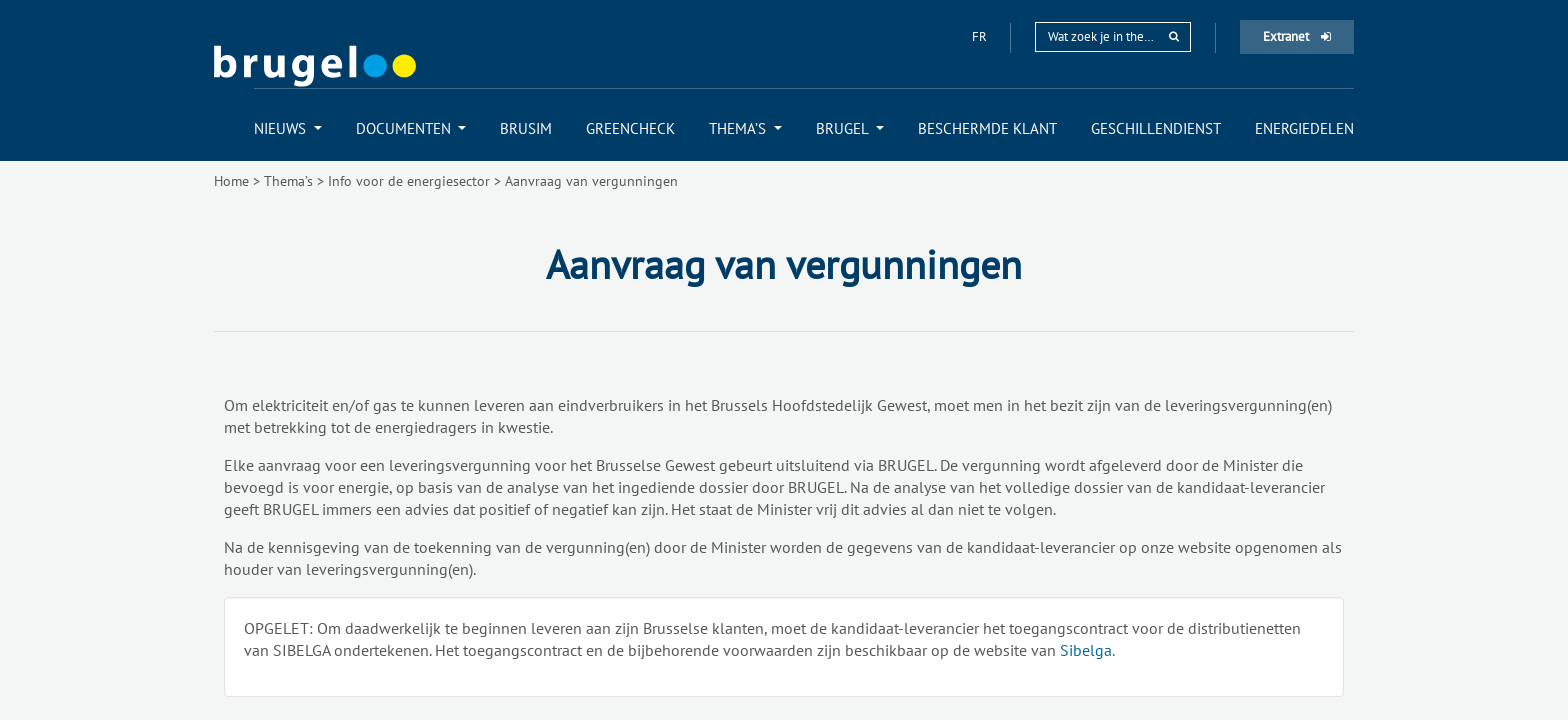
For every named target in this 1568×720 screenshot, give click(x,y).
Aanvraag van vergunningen (591, 181)
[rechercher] (1174, 36)
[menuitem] (288, 128)
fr (981, 36)
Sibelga (1086, 650)
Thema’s (288, 181)
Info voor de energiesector (409, 181)
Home (231, 181)
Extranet (1297, 36)
